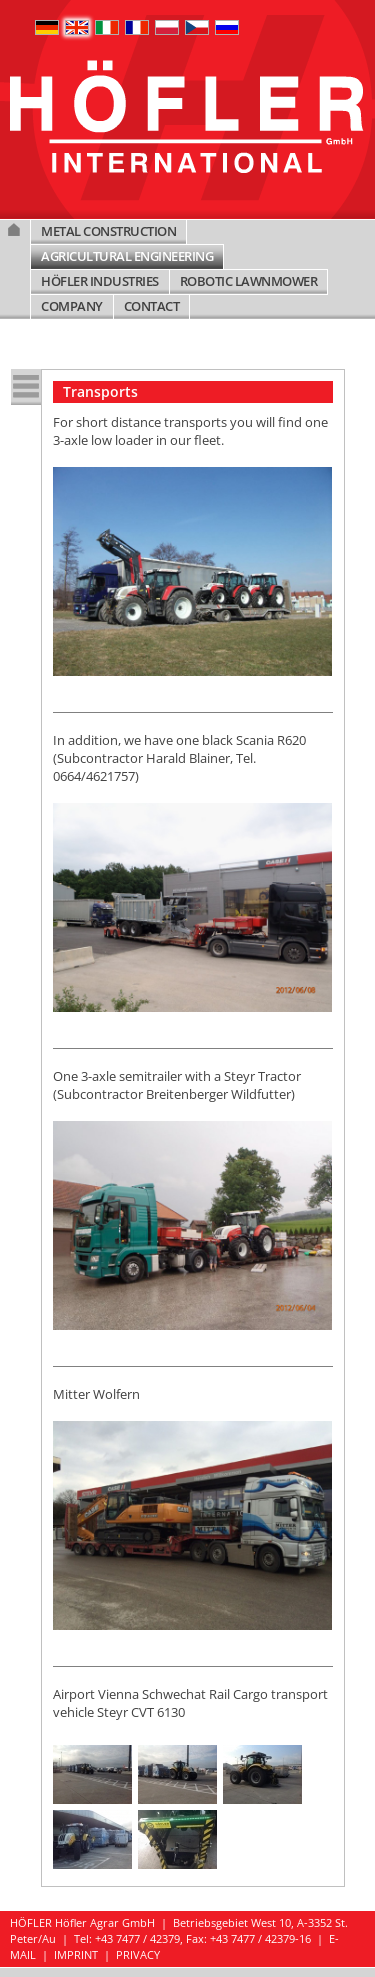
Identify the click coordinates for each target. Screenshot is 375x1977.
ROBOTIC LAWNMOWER (249, 281)
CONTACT (152, 306)
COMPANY (72, 306)
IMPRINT (76, 1954)
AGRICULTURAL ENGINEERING (127, 256)
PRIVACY (138, 1954)
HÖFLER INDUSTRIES (100, 281)
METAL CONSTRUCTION (108, 231)
